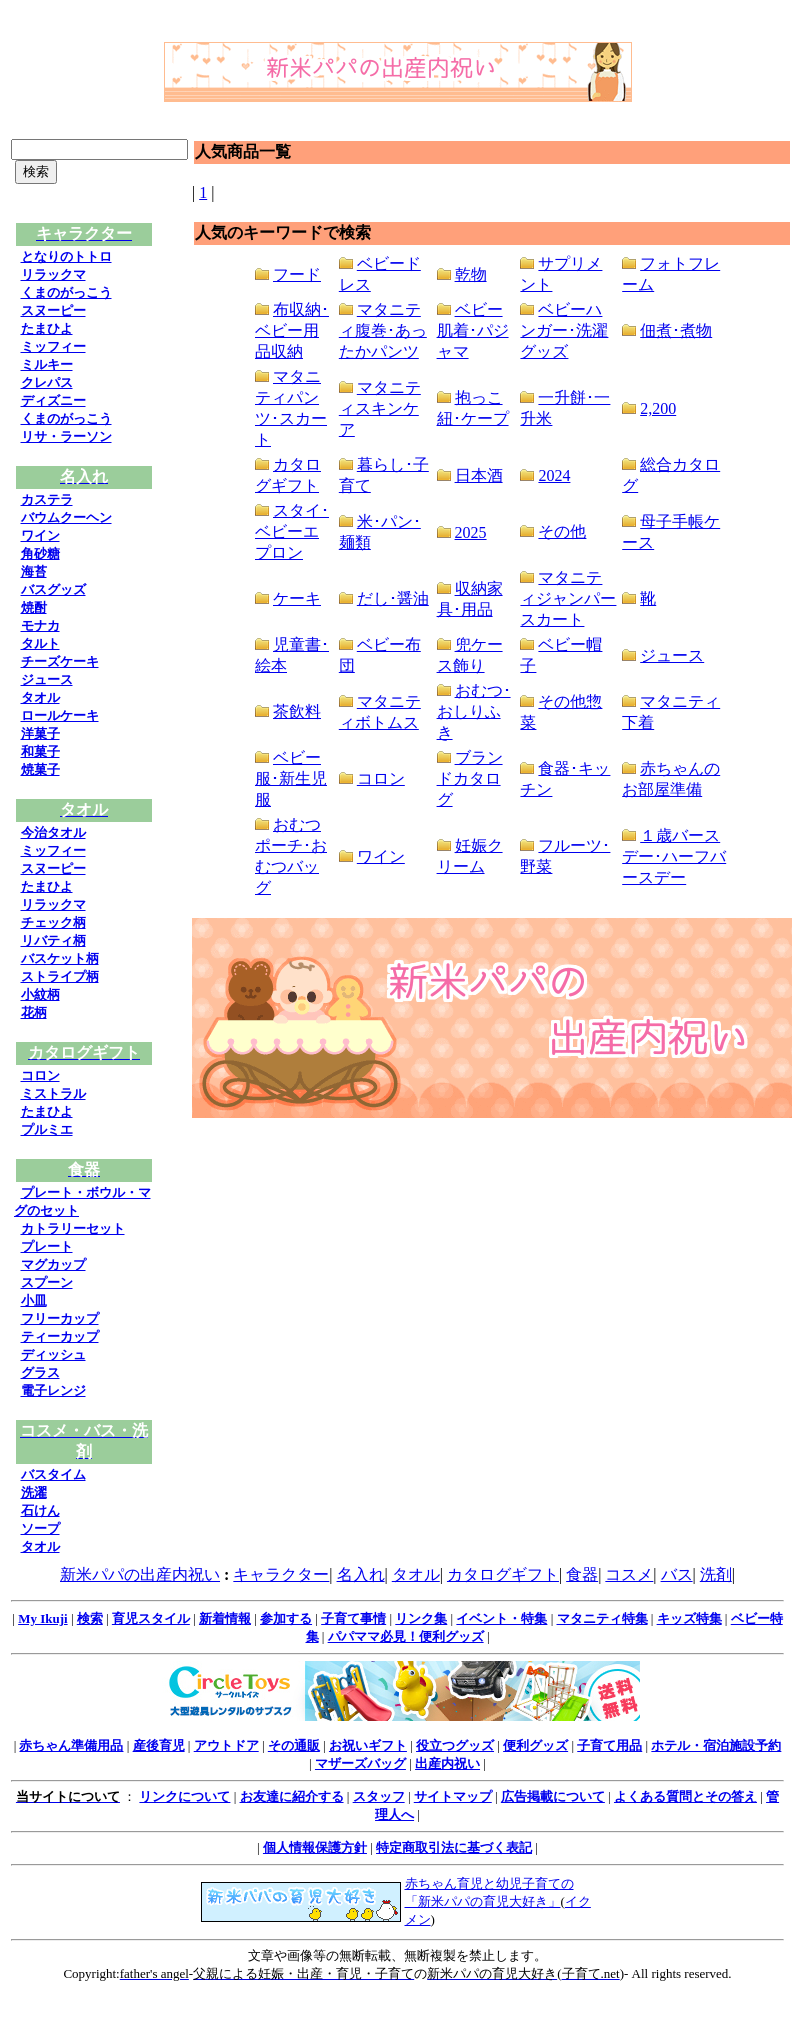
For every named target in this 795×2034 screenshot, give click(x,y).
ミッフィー (53, 346)
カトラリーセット (73, 1228)
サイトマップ (453, 1796)
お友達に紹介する (292, 1796)
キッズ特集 (689, 1618)
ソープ (40, 1528)
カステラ (47, 499)
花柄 (34, 1012)
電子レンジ (53, 1390)
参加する (286, 1618)
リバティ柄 (53, 940)
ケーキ (297, 598)
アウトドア (226, 1745)
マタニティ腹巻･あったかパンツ (383, 330)
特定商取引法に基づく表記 (454, 1847)
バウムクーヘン (66, 517)
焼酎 (34, 607)
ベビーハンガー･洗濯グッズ (564, 330)
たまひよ (47, 328)
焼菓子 (40, 769)
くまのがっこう (66, 292)
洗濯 (34, 1492)
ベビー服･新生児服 (291, 778)
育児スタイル (151, 1618)
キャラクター (281, 1574)
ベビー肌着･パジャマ (473, 330)
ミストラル (53, 1093)
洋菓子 (40, 733)
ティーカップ (60, 1336)
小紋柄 (40, 994)
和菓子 (40, 751)
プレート (47, 1246)
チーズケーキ (60, 661)
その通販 (294, 1745)
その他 (562, 531)
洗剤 (716, 1574)
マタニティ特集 (602, 1618)
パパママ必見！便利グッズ (406, 1636)
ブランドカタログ (470, 778)
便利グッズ (535, 1745)
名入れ (361, 1574)
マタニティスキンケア (380, 408)
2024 (554, 475)
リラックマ (53, 274)
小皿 (34, 1300)
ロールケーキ (60, 715)
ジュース (47, 679)
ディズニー (53, 400)
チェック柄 (53, 922)
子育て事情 (353, 1618)
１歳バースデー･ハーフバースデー (674, 856)
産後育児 (159, 1745)
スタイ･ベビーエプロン (292, 531)
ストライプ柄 (60, 976)
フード (297, 274)
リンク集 (421, 1618)
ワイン (40, 535)
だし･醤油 (393, 598)
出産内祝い (447, 1763)
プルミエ (47, 1129)
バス (677, 1574)
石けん (40, 1510)
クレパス (47, 382)
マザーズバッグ (360, 1763)
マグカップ (53, 1264)
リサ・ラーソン (66, 436)
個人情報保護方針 (315, 1847)
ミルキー (47, 364)
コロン (40, 1075)
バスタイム (53, 1474)
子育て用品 (609, 1745)
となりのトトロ (66, 256)
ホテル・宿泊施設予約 (716, 1745)
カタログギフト (503, 1574)
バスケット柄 (60, 958)
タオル (40, 697)
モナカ (40, 625)
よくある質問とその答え (685, 1796)
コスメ (629, 1574)
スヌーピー (53, 310)
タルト (40, 643)
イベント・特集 (501, 1618)
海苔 (34, 571)
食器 (582, 1574)
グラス (40, 1372)
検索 (90, 1618)
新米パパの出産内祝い (140, 1574)
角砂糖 (40, 553)
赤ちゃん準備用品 (71, 1745)
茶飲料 (297, 711)
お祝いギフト (368, 1745)
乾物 (471, 274)
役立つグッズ (455, 1745)
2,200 (658, 408)
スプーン (47, 1282)
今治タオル (53, 832)
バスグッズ (53, 589)
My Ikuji (42, 1618)
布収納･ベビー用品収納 (292, 330)
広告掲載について (553, 1796)
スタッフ (379, 1796)
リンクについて (184, 1796)
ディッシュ (53, 1354)
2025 (471, 532)
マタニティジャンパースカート (568, 598)
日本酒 (479, 475)
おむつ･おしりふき (474, 711)
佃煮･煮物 (676, 330)
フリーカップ (60, 1318)
